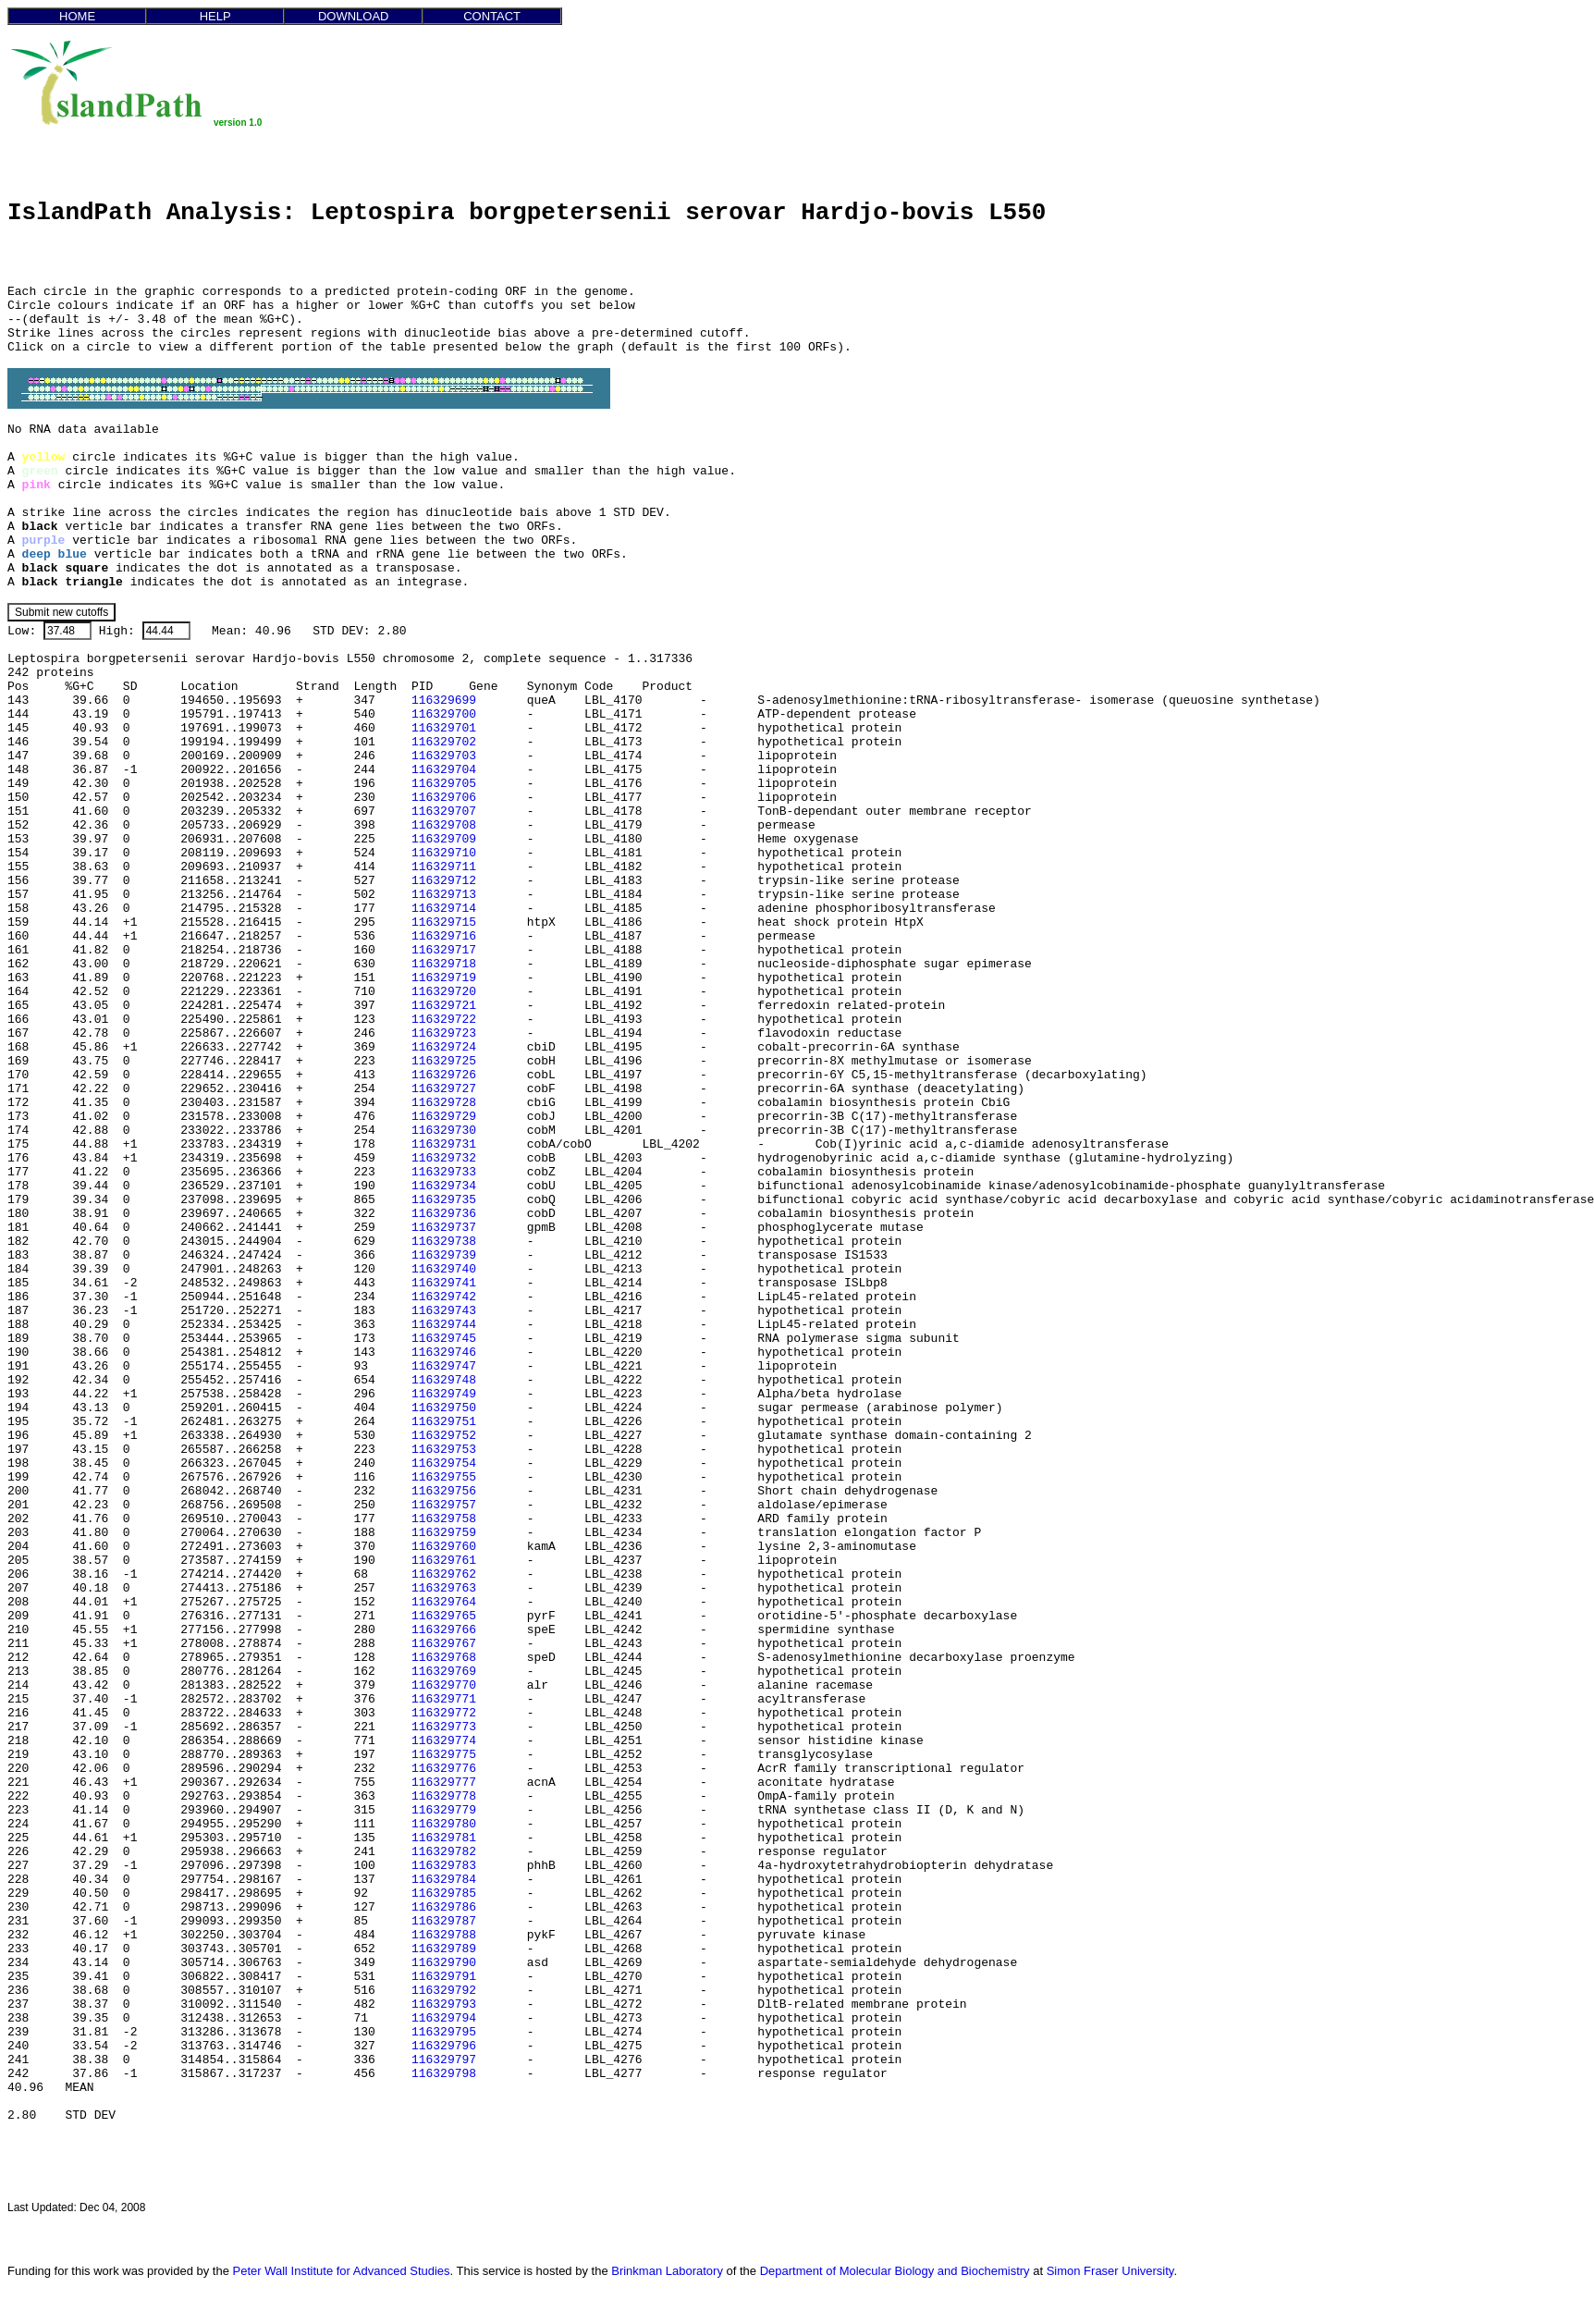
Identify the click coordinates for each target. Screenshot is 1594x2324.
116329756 (443, 1491)
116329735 (443, 1200)
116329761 (443, 1561)
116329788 (443, 1935)
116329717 (443, 950)
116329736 (443, 1214)
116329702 (443, 742)
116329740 (443, 1269)
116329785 (443, 1893)
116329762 (443, 1574)
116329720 (443, 992)
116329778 (443, 1796)
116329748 (443, 1380)
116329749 (443, 1394)
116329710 (443, 853)
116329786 (443, 1907)
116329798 (443, 2074)
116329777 (443, 1782)
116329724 (443, 1047)
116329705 (443, 784)
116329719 (443, 978)
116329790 (443, 1963)
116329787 (443, 1921)
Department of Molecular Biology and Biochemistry (895, 2271)
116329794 (443, 2018)
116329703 (443, 756)
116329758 (443, 1519)
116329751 (443, 1422)
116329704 (443, 770)
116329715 (443, 922)
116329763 (443, 1588)
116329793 (443, 2004)
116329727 (443, 1089)
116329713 (443, 895)
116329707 (443, 811)
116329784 (443, 1880)
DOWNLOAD (353, 16)
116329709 (443, 839)
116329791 (443, 1977)
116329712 (443, 881)
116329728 (443, 1103)
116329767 (443, 1644)
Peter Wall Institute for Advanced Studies (341, 2271)
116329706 (443, 798)
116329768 (443, 1658)
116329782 (443, 1852)
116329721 (443, 1006)
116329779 (443, 1810)
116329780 (443, 1824)
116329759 (443, 1533)
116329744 (443, 1325)
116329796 (443, 2046)
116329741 (443, 1283)
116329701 (443, 728)
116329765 (443, 1616)
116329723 (443, 1033)
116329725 (443, 1061)
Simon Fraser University (1110, 2271)
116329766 (443, 1630)
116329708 (443, 825)
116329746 (443, 1352)
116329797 (443, 2060)
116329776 (443, 1769)
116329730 (443, 1130)
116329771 (443, 1699)
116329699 (443, 700)
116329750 (443, 1408)
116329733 (443, 1172)
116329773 (443, 1727)
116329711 (443, 867)
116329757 (443, 1505)
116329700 (443, 714)
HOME (77, 16)
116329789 (443, 1949)
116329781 (443, 1838)
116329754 (443, 1463)
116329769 (443, 1671)
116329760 (443, 1547)
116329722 (443, 1020)
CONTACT (492, 16)
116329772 (443, 1713)
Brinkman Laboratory (667, 2271)
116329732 (443, 1158)
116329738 (443, 1241)
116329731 (443, 1144)
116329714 (443, 909)
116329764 (443, 1602)
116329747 (443, 1366)
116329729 (443, 1117)
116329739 (443, 1255)
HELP (215, 16)
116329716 (443, 936)
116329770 (443, 1685)
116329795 (443, 2032)
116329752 (443, 1436)
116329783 (443, 1866)
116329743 (443, 1311)
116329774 (443, 1741)
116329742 (443, 1297)
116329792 (443, 1991)
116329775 (443, 1755)
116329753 (443, 1450)
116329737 (443, 1228)
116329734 (443, 1186)
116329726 (443, 1075)
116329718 (443, 964)
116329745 (443, 1339)
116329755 (443, 1477)
